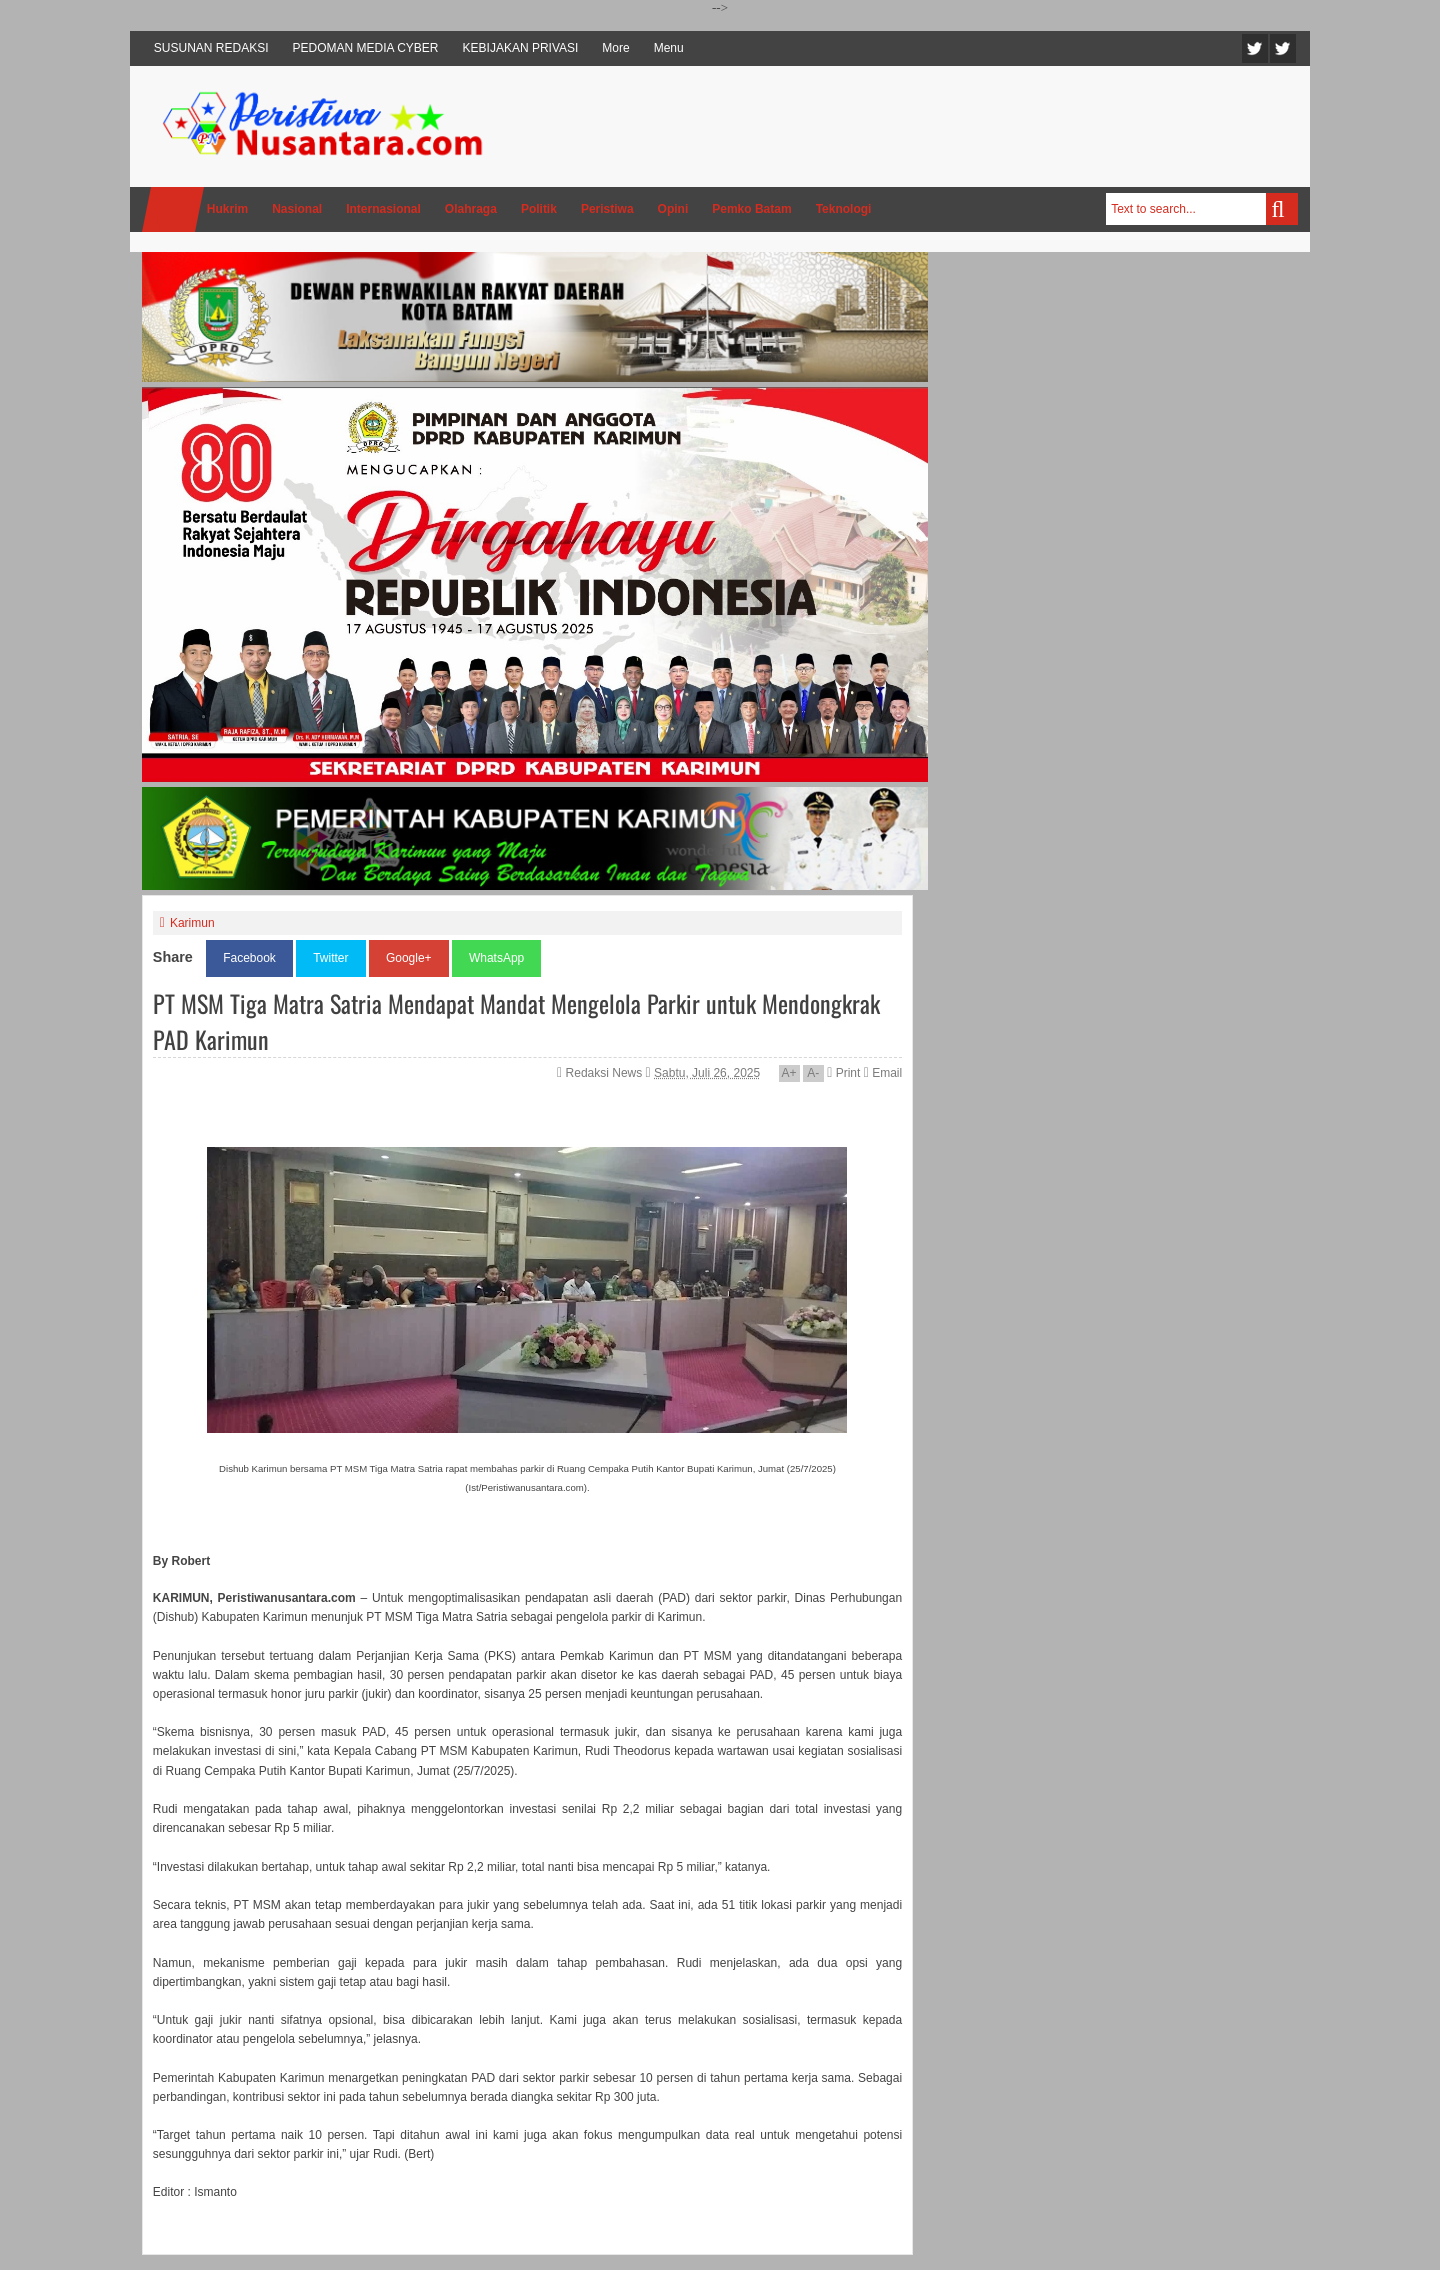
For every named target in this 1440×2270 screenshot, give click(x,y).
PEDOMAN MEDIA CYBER (366, 48)
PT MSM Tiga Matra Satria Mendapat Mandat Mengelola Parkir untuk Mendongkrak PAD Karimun (516, 1021)
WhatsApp (496, 958)
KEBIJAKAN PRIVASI (521, 48)
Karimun (192, 923)
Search (1282, 209)
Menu (669, 48)
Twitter (1255, 48)
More (615, 48)
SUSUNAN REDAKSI (211, 48)
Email (883, 1073)
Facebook (1283, 48)
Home (173, 209)
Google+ (409, 958)
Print (843, 1073)
